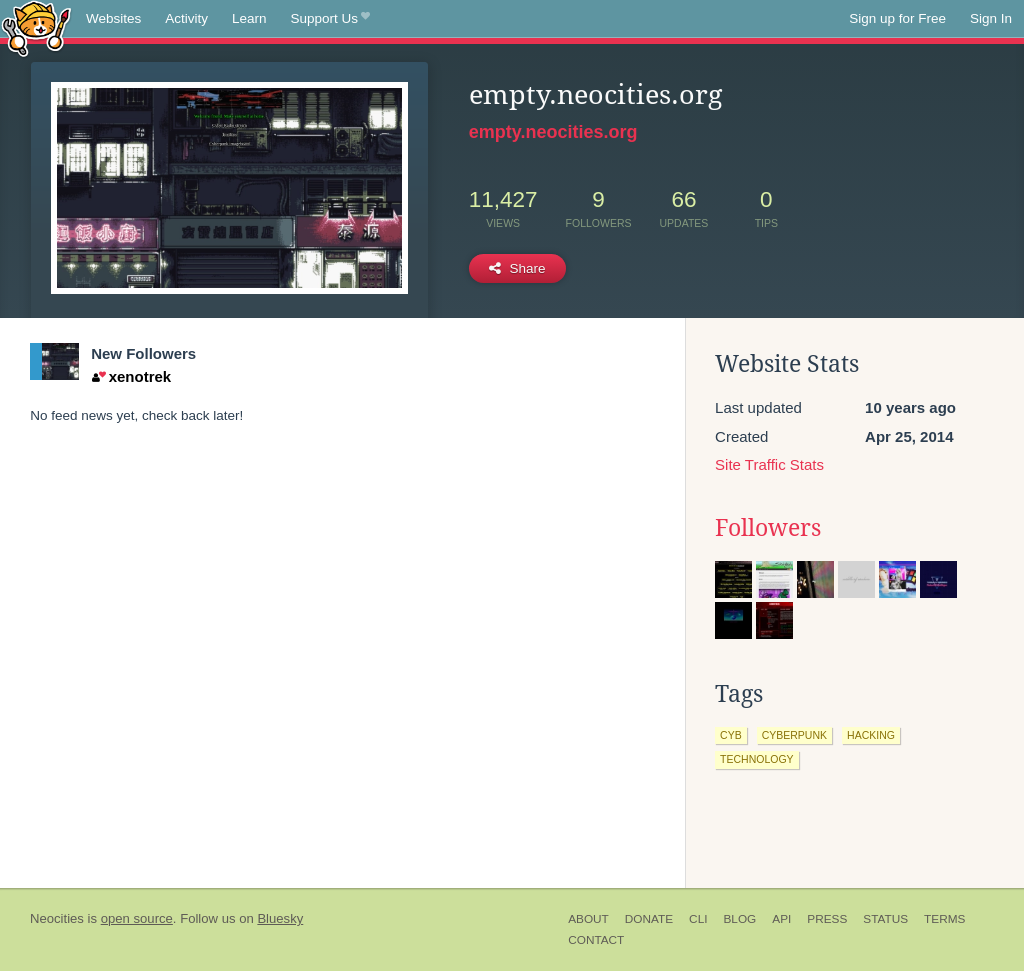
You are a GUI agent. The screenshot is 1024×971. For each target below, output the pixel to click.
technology (757, 759)
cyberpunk (794, 735)
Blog (739, 919)
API (781, 919)
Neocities (57, 918)
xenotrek (131, 376)
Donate (649, 919)
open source (137, 918)
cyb (731, 735)
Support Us (330, 19)
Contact (596, 940)
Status (885, 919)
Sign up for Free (897, 18)
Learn (249, 18)
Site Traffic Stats (769, 464)
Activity (186, 18)
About (588, 919)
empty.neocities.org (553, 132)
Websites (113, 18)
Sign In (991, 18)
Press (827, 919)
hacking (871, 735)
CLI (698, 919)
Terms (944, 919)
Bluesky (280, 918)
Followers (768, 528)
